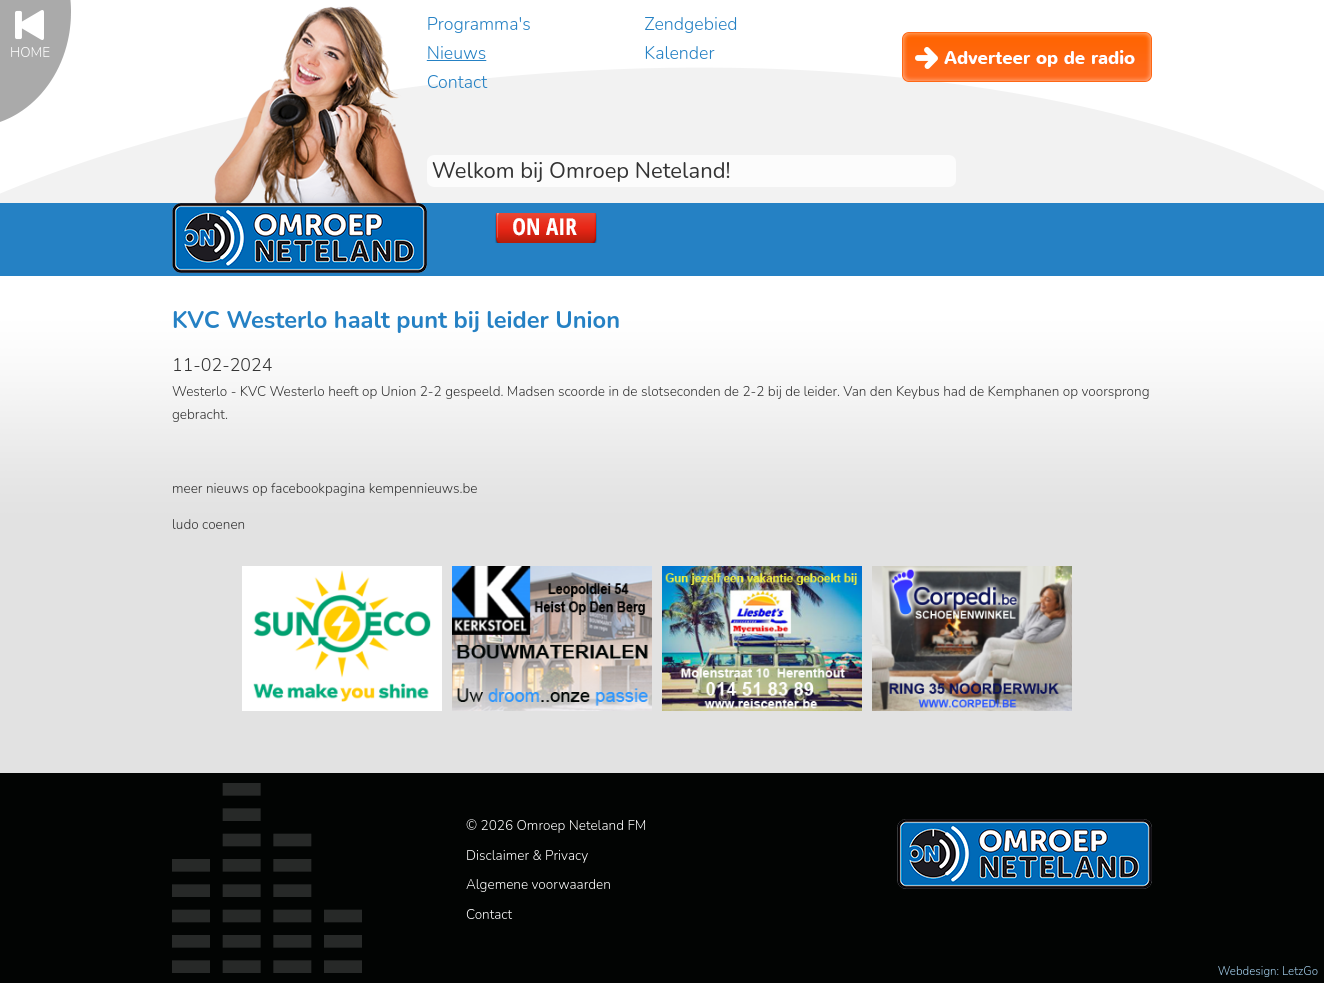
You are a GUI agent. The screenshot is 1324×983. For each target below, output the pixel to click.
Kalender (679, 53)
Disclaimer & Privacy (527, 855)
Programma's (479, 24)
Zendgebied (690, 24)
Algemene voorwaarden (538, 884)
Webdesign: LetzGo (1268, 971)
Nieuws (456, 53)
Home (30, 51)
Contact (457, 82)
